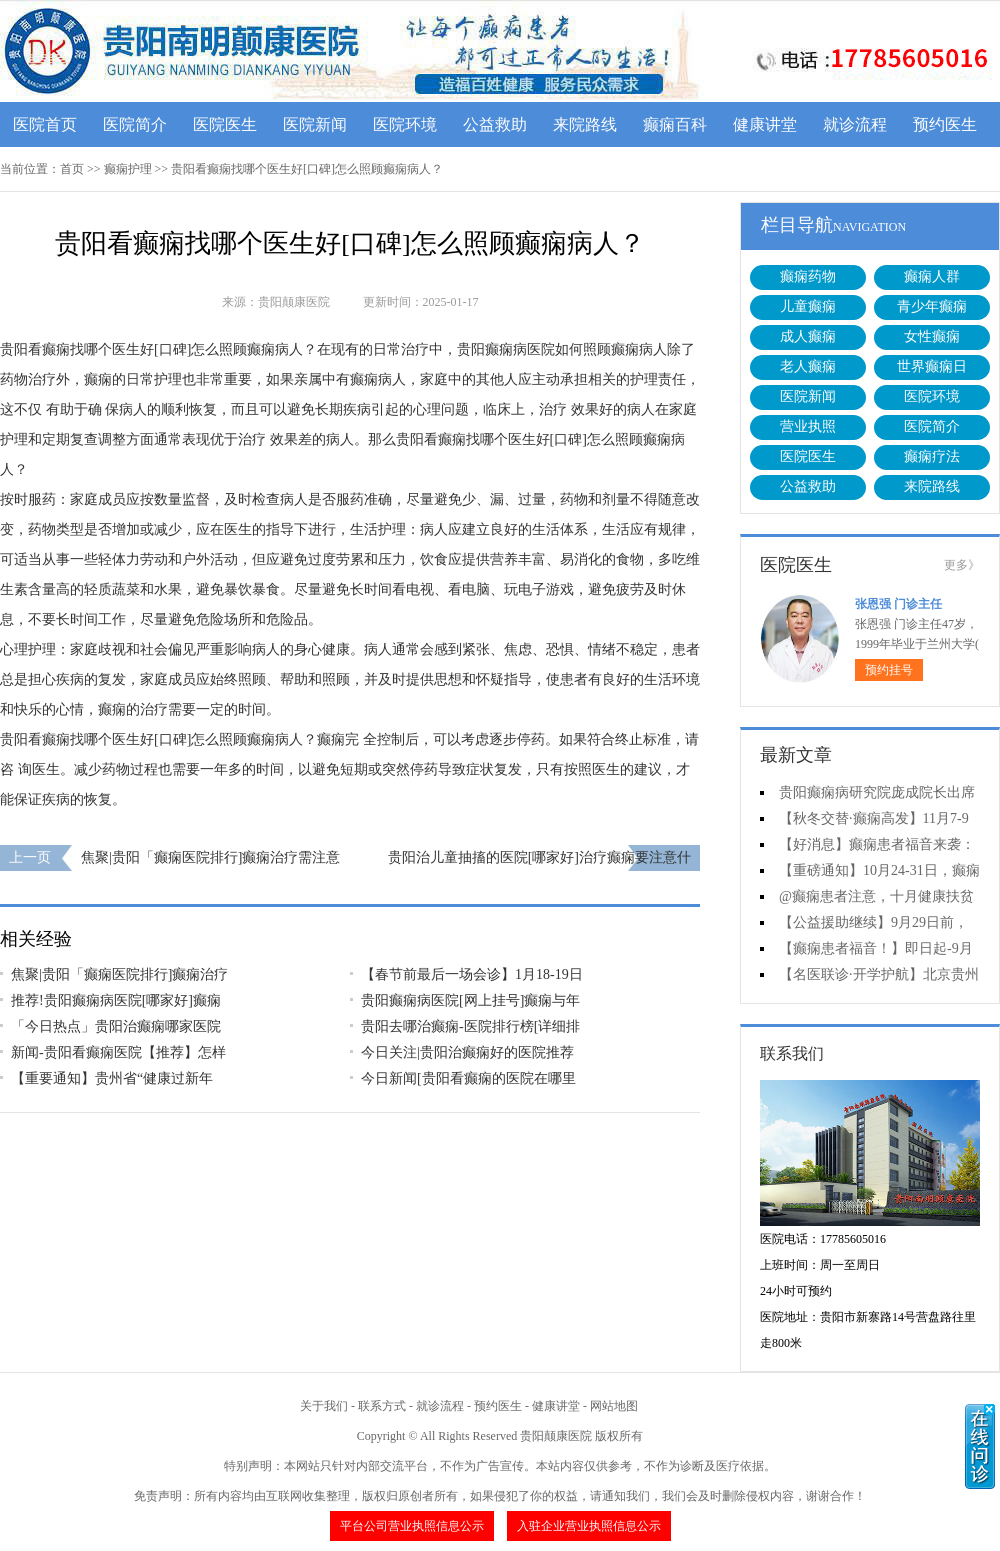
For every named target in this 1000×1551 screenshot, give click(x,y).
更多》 (962, 565)
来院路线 (585, 124)
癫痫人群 (932, 276)
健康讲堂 (765, 124)
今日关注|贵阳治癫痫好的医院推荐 (467, 1052)
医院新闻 (315, 124)
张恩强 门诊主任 (898, 604)
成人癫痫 (808, 336)
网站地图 (614, 1406)
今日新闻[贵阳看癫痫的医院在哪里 (468, 1078)
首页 (72, 169)
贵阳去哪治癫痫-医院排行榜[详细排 (470, 1026)
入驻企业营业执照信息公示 (589, 1526)
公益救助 (495, 124)
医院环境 (405, 124)
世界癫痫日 (932, 366)
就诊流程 (855, 124)
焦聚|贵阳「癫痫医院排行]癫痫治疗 (119, 974)
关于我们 (324, 1406)
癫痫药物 (808, 276)
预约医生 (945, 124)
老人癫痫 (808, 366)
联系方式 (382, 1406)
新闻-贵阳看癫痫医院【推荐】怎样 (118, 1052)
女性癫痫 (932, 336)
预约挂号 (889, 670)
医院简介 (135, 124)
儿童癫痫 (808, 306)
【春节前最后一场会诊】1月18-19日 (472, 974)
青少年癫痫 (932, 306)
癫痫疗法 (932, 456)
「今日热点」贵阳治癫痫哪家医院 (116, 1026)
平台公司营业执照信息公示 (412, 1526)
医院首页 (45, 124)
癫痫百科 (675, 124)
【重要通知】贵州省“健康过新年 (112, 1078)
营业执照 (808, 426)
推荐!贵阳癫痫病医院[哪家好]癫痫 (116, 1000)
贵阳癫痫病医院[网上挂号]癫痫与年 (470, 1000)
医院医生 (225, 124)
